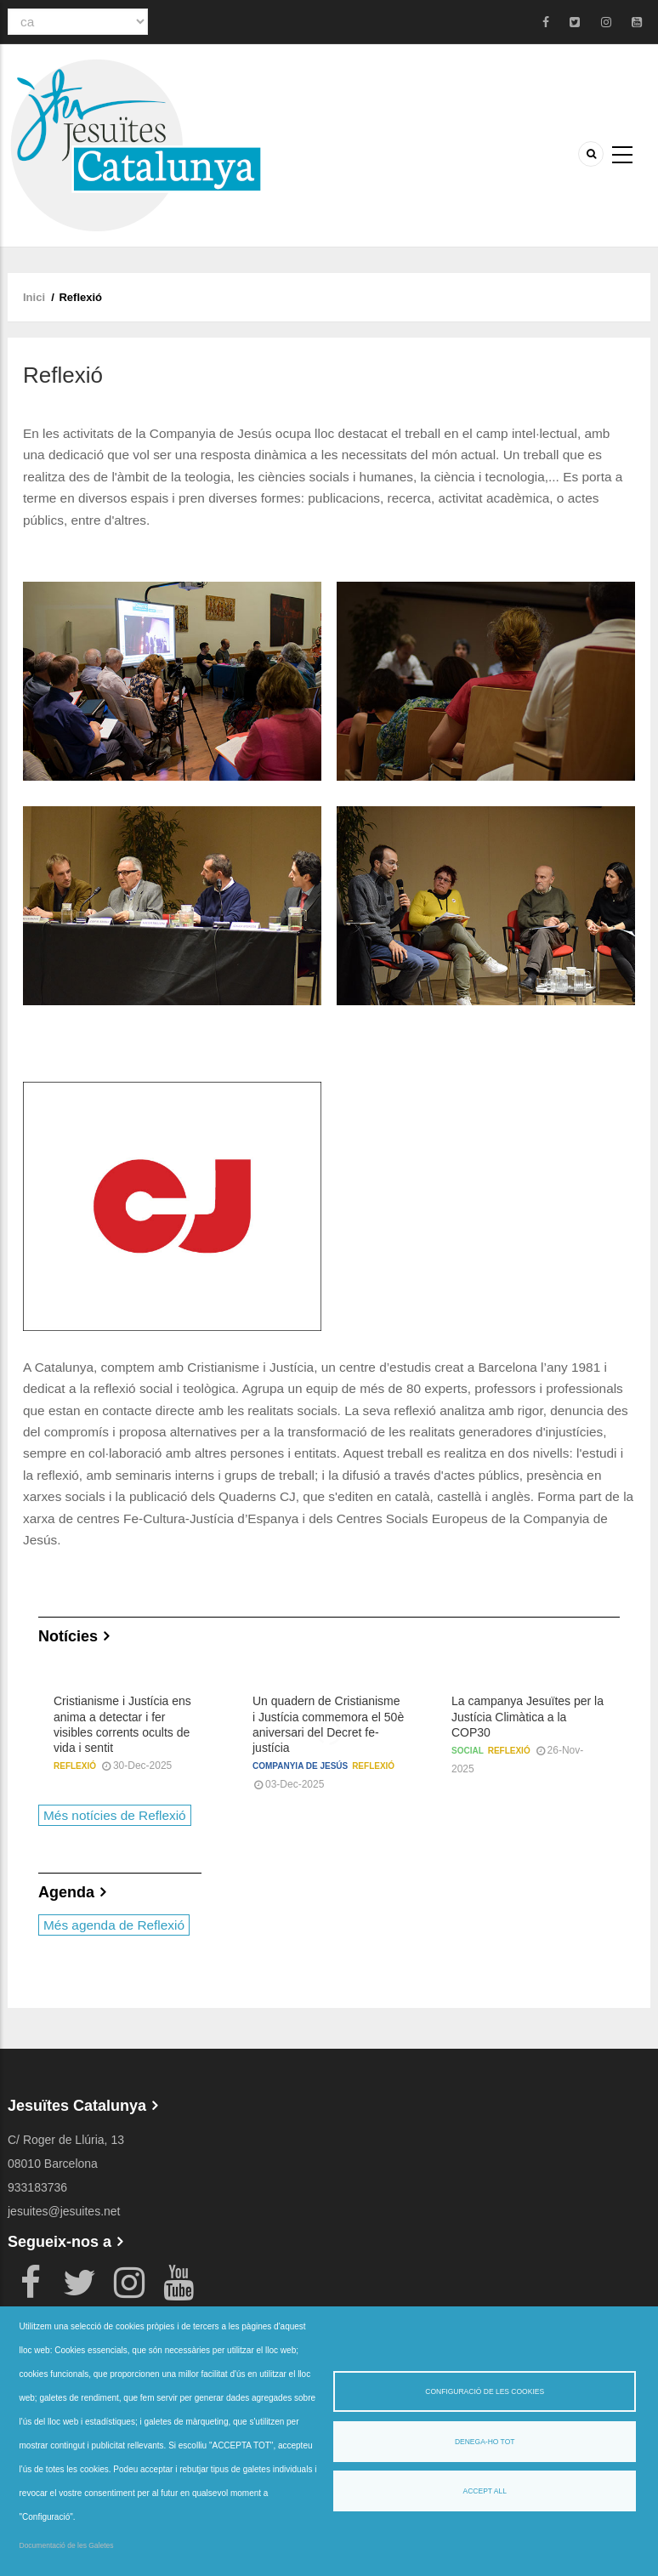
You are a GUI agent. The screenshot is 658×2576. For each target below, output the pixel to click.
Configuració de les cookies (484, 2391)
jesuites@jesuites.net (64, 2211)
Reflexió (75, 1766)
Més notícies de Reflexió (114, 1815)
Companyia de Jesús (300, 1766)
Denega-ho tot (485, 2441)
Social (467, 1750)
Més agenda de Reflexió (113, 1925)
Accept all (485, 2491)
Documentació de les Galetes (67, 2545)
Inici (34, 297)
